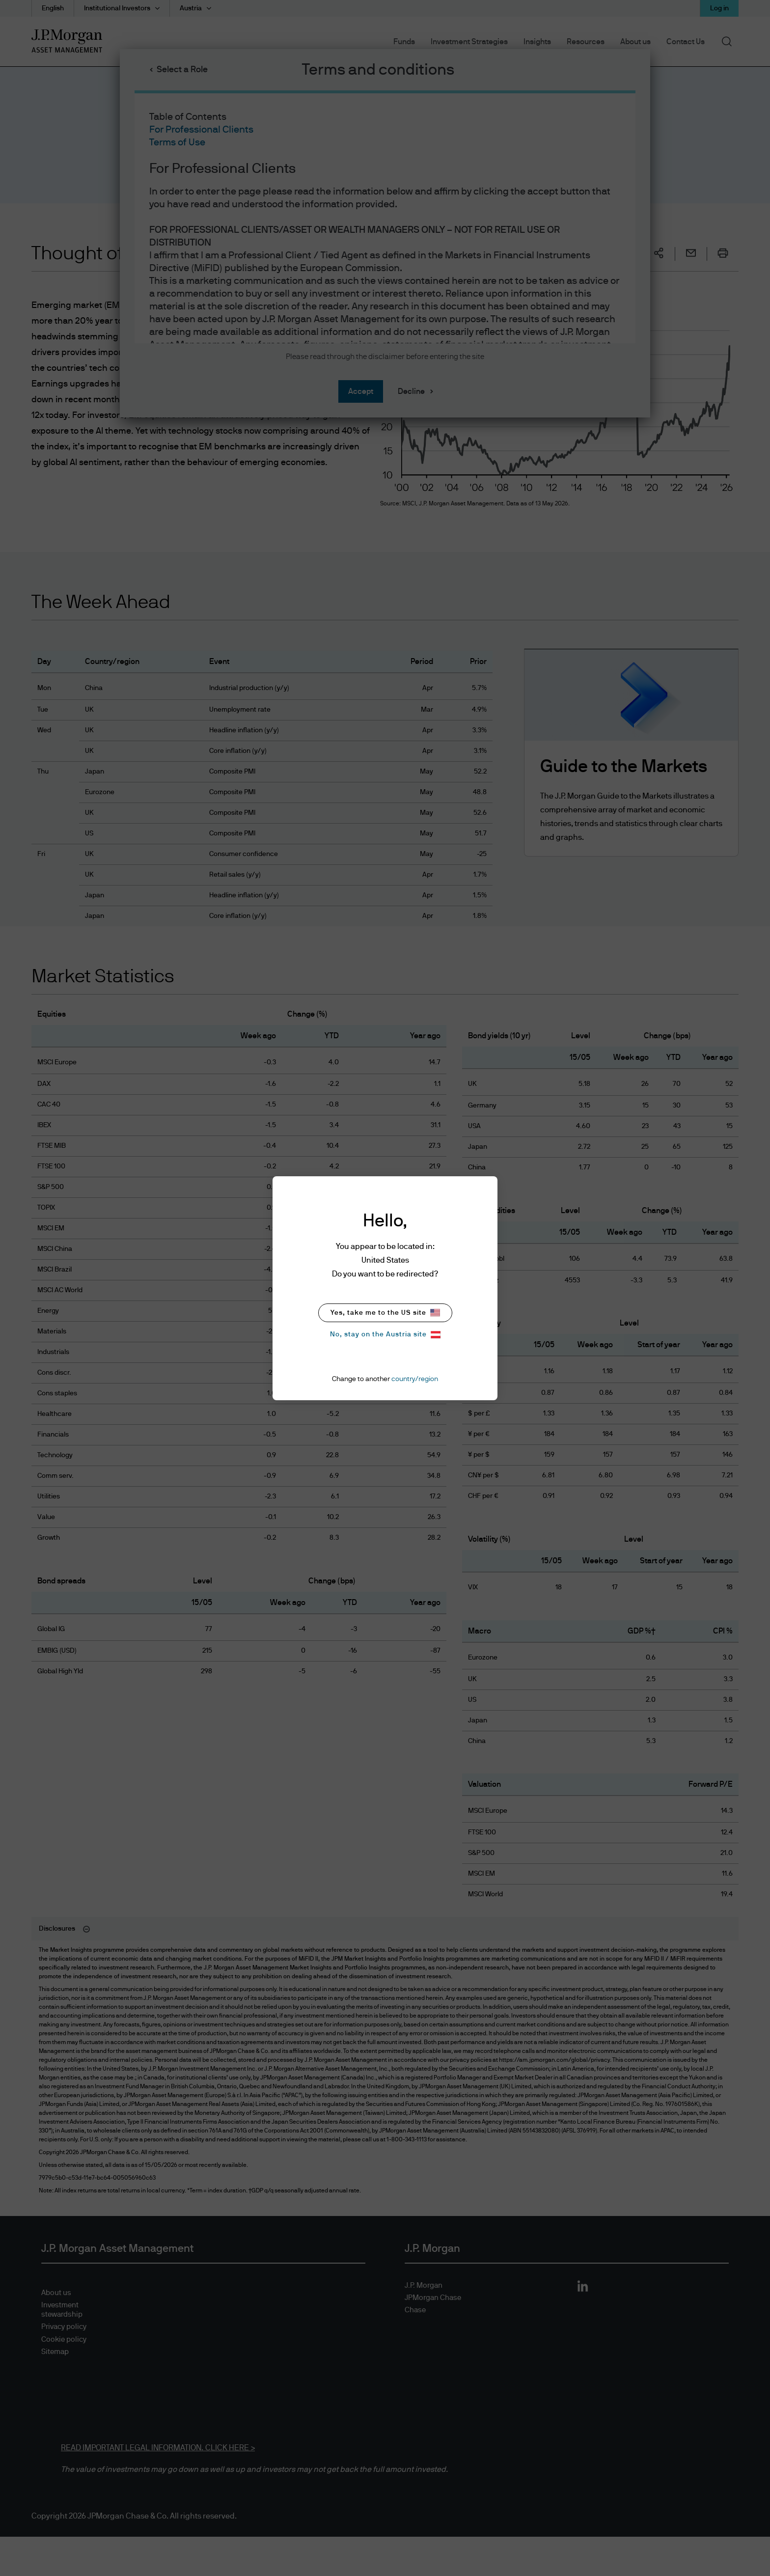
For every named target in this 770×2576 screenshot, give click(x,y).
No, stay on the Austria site (385, 1334)
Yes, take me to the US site (385, 1312)
